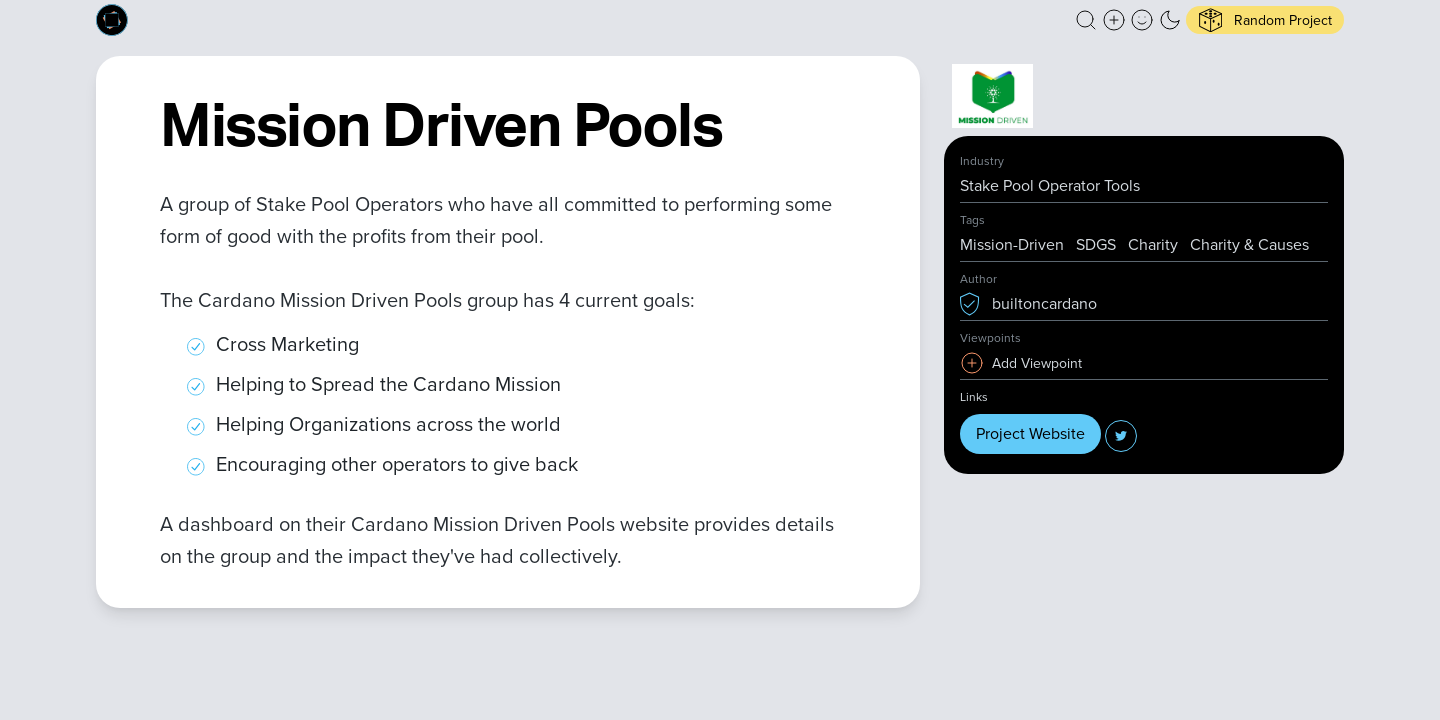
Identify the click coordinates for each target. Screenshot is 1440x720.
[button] (1086, 20)
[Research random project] (1265, 20)
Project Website (1030, 433)
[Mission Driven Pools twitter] (1121, 436)
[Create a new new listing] (1114, 20)
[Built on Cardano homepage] (112, 20)
